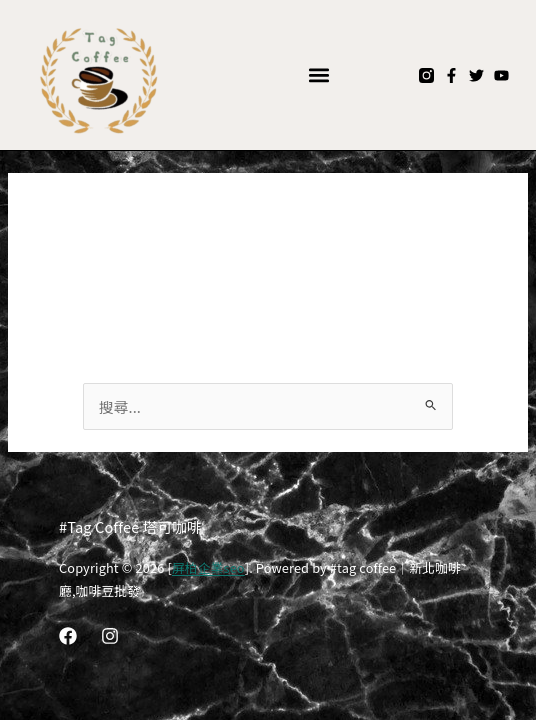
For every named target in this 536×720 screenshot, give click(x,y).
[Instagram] (110, 636)
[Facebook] (68, 636)
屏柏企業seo (208, 567)
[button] (319, 75)
